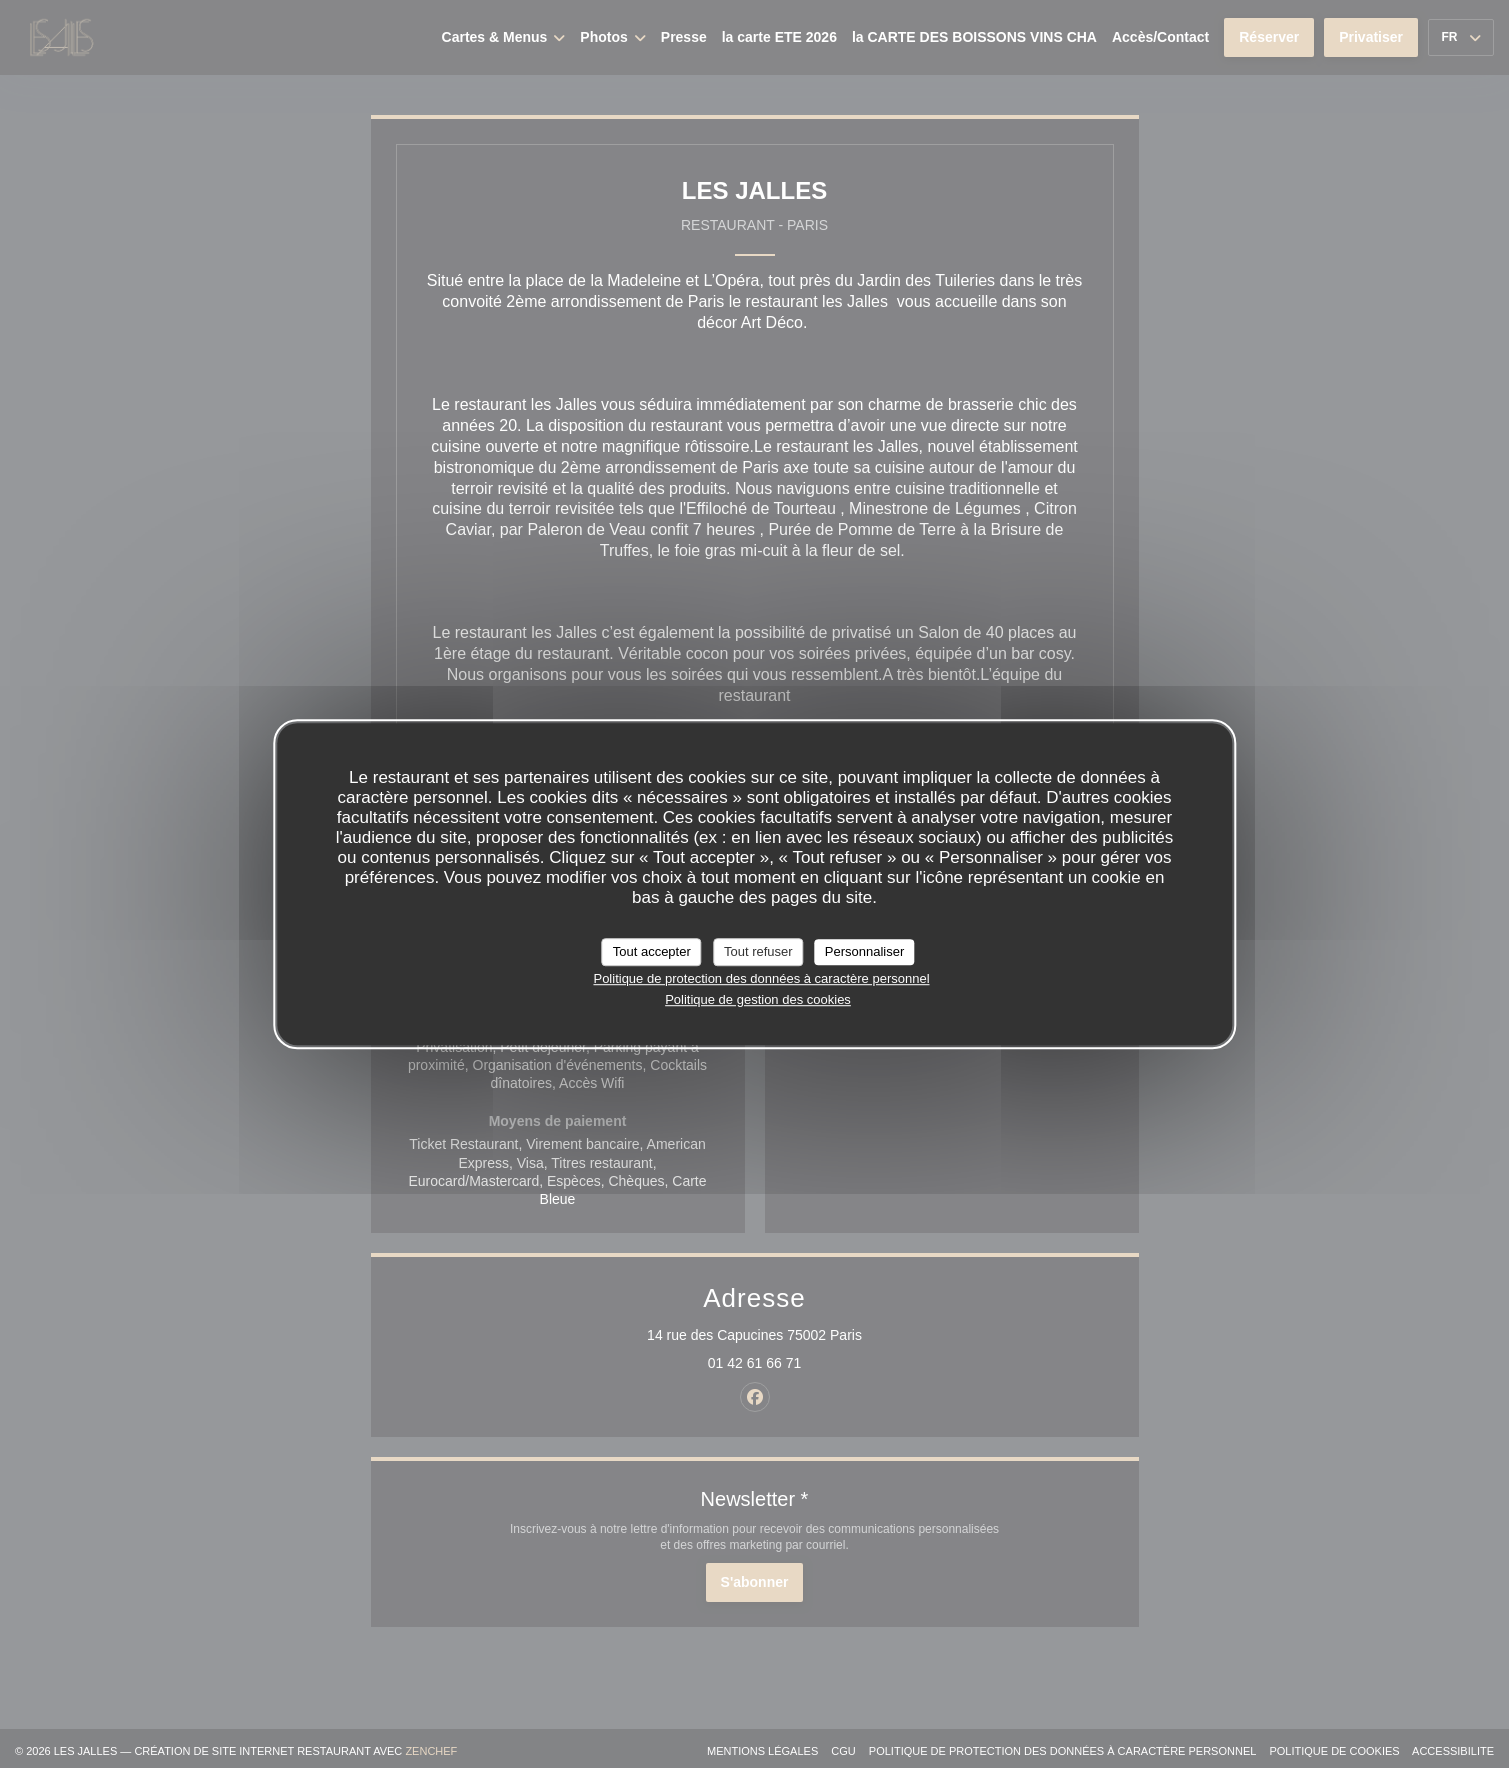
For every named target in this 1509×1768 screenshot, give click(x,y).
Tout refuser (758, 951)
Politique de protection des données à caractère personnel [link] (761, 978)
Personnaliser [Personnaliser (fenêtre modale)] (865, 951)
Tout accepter (652, 951)
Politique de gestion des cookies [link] (758, 999)
